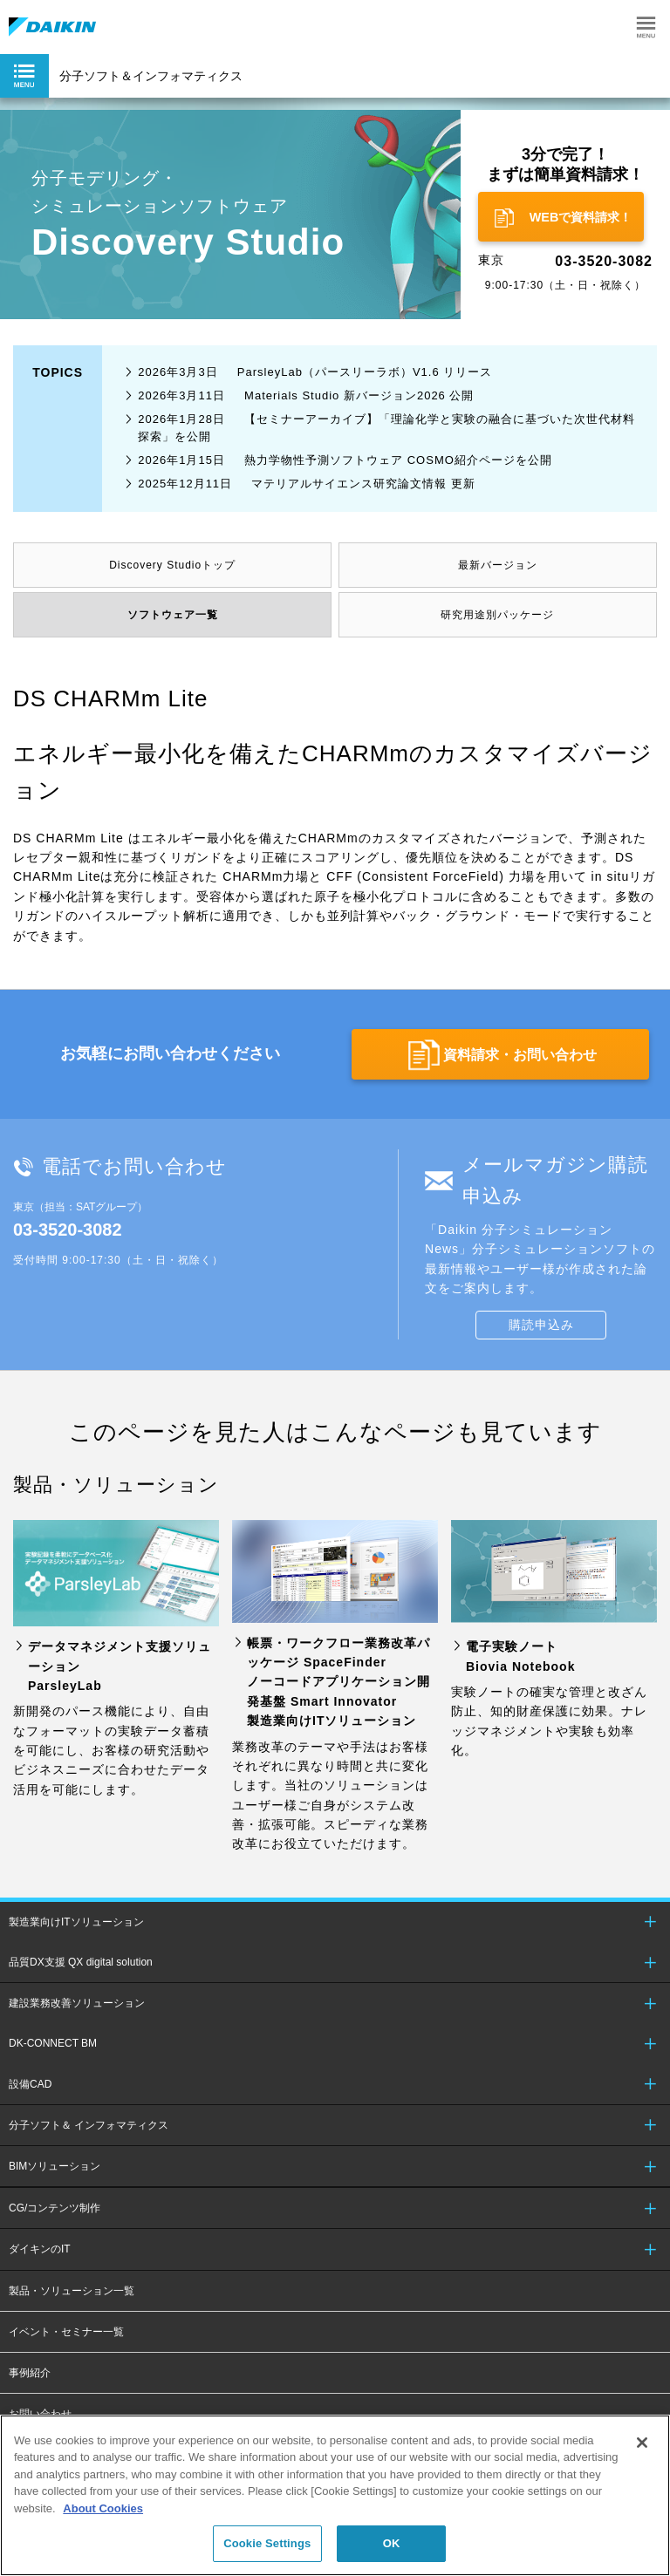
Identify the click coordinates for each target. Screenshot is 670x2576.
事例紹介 (30, 2373)
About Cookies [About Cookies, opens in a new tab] (103, 2508)
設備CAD (30, 2084)
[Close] (642, 2442)
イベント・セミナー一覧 (66, 2332)
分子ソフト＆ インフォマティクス (88, 2125)
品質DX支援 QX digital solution (81, 1962)
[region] (335, 2495)
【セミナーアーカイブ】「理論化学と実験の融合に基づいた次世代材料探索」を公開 (386, 428)
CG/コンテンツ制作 (54, 2208)
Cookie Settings (267, 2543)
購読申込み (541, 1325)
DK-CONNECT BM (53, 2043)
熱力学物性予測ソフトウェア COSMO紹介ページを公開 (345, 460)
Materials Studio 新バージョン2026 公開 (306, 395)
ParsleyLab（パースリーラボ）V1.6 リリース (315, 371)
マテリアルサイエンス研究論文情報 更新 (306, 483)
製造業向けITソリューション (76, 1922)
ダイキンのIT (40, 2249)
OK (391, 2543)
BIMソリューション (54, 2166)
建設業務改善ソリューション (77, 2003)
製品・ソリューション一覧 (71, 2291)
